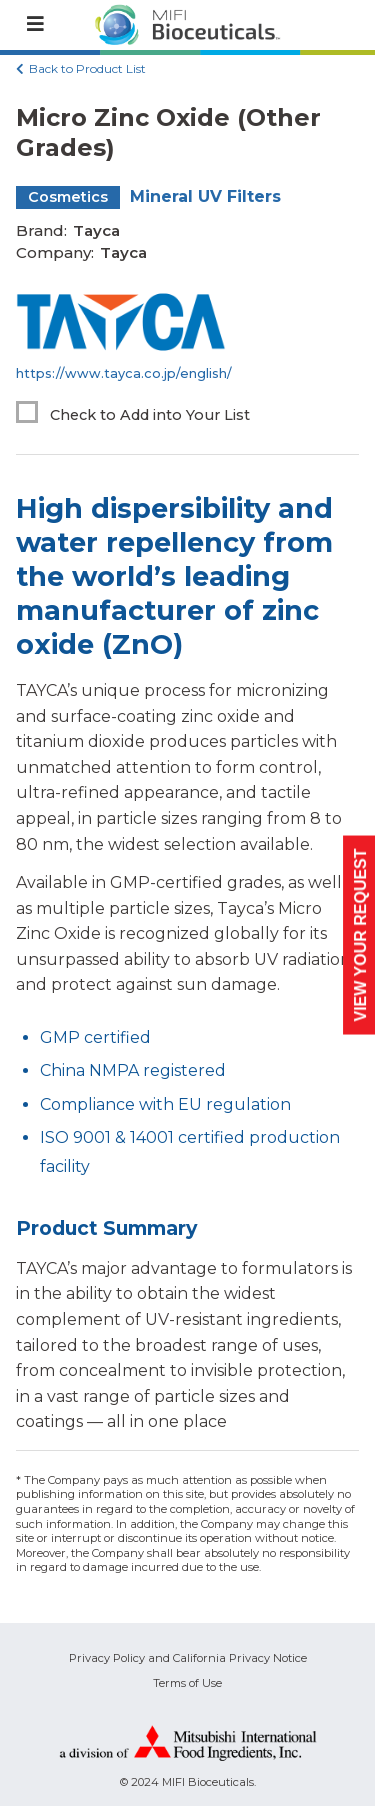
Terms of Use (187, 1683)
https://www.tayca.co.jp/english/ (124, 373)
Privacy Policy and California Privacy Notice (188, 1658)
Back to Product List (87, 68)
